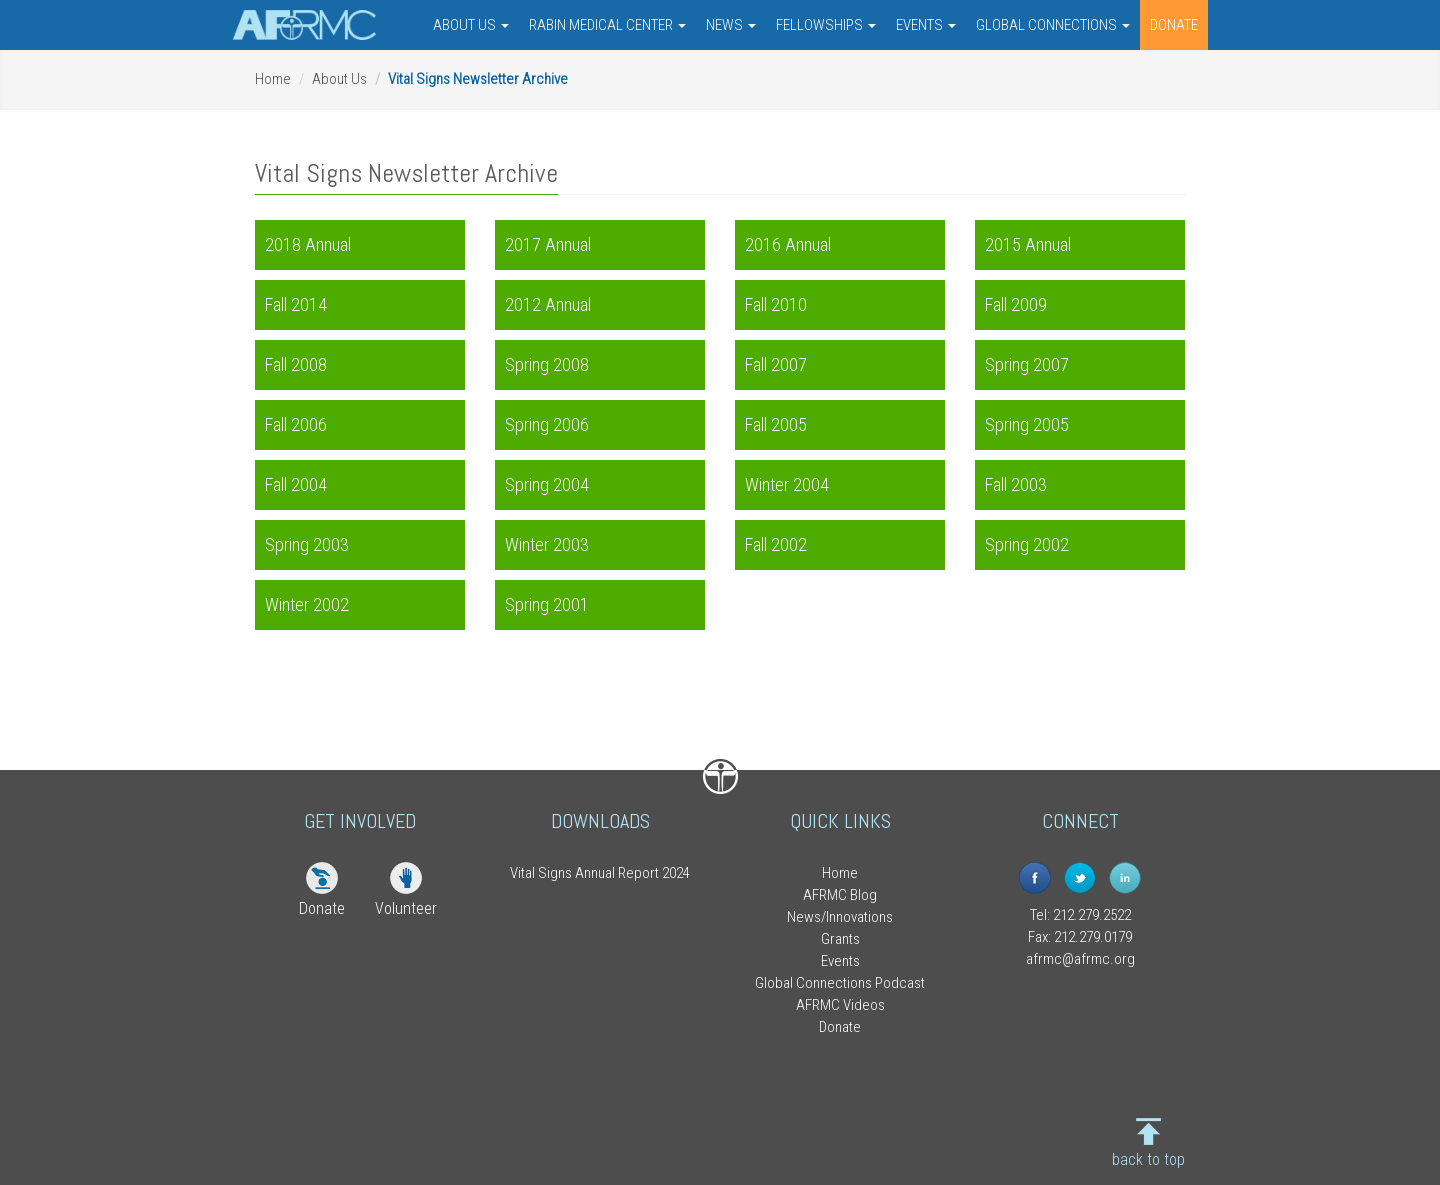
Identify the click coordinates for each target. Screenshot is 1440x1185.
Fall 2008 (296, 364)
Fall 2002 (776, 544)
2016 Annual (788, 244)
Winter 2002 (307, 604)
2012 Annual (548, 304)
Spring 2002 (1027, 544)
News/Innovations (840, 917)
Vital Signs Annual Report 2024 (600, 873)
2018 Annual (308, 244)
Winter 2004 (787, 484)
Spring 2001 (547, 604)
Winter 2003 (547, 544)
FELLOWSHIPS (826, 25)
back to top (1148, 1159)
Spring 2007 (1027, 364)
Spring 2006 (547, 424)
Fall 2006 (296, 424)
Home (273, 79)
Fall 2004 (296, 484)
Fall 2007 (776, 364)
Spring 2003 (307, 544)
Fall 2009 (1016, 304)
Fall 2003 (1016, 484)
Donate (322, 908)
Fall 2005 (776, 424)
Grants (840, 939)
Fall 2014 (296, 304)
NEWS (731, 25)
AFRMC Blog (840, 895)
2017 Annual (548, 244)
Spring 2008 (547, 364)
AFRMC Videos (840, 1005)
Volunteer (406, 908)
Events (840, 961)
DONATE (1174, 25)
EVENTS (926, 25)
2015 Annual (1028, 244)
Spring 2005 (1027, 424)
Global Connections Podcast (840, 983)
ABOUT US (471, 25)
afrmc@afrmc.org (1080, 959)
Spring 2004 (547, 484)
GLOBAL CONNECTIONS (1053, 25)
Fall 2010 (776, 304)
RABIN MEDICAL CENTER (607, 25)
